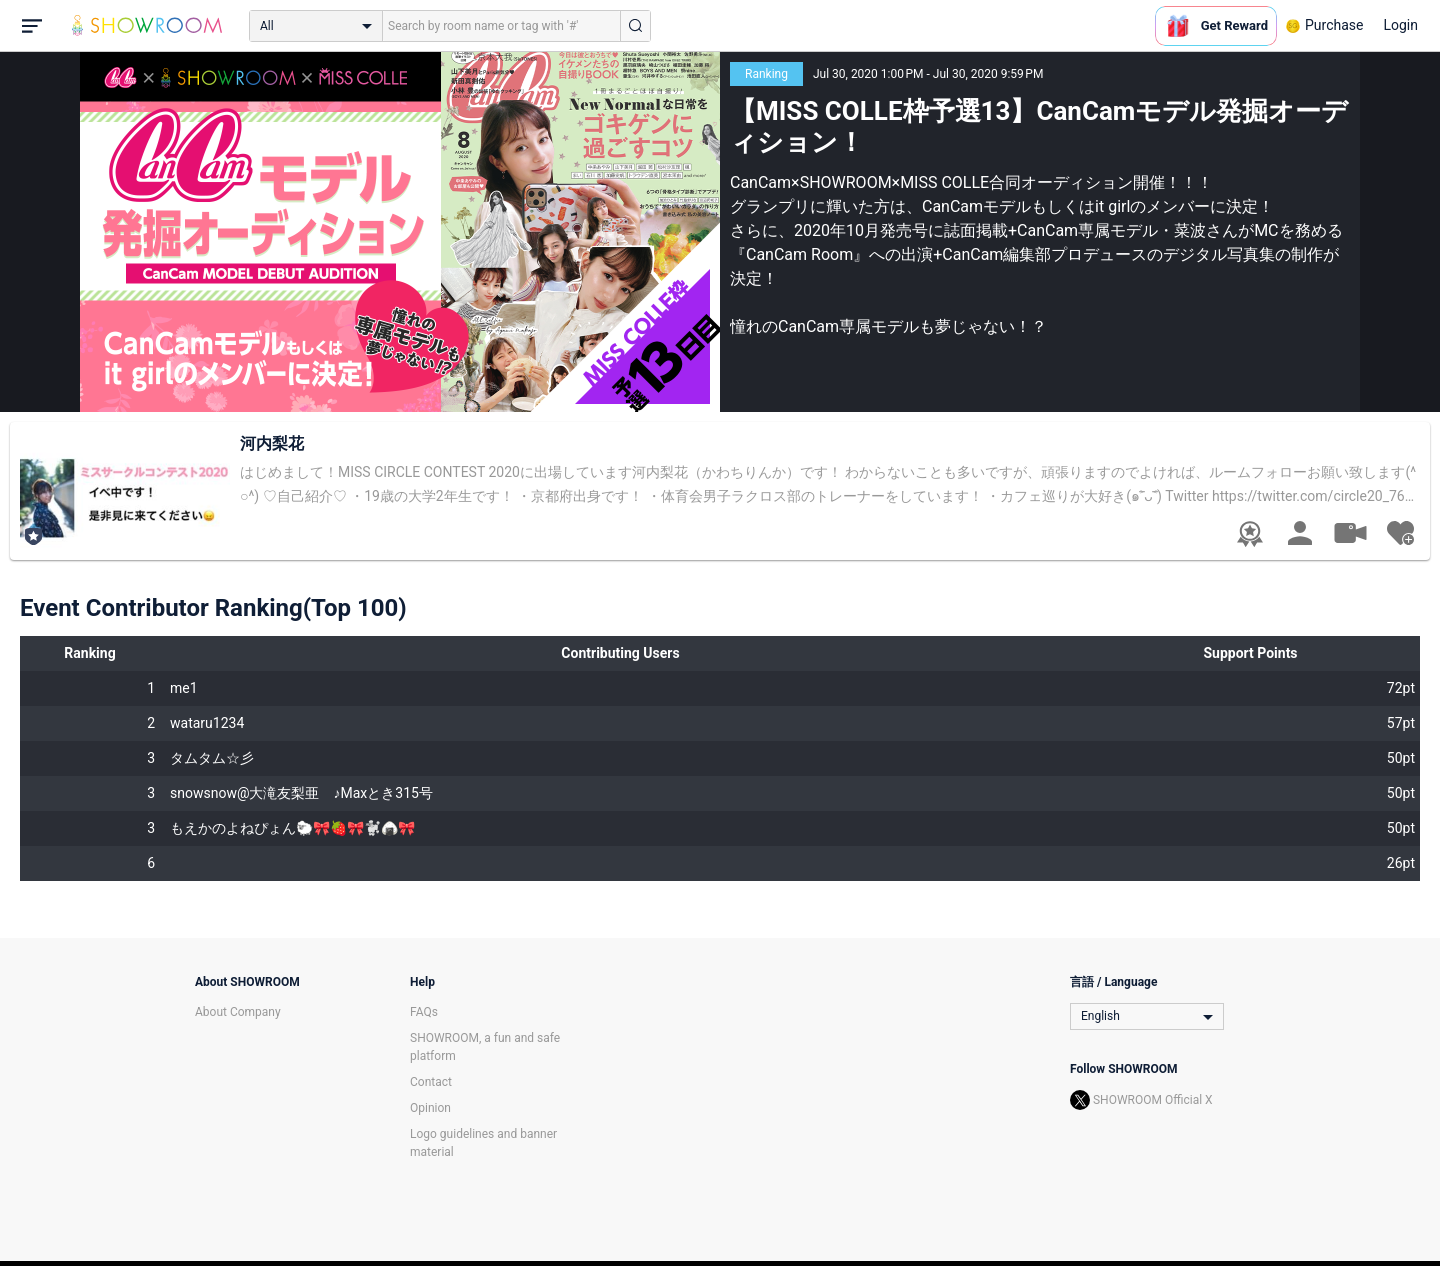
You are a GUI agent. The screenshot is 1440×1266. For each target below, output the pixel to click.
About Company (238, 1012)
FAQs (424, 1012)
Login (1400, 25)
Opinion (430, 1108)
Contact (431, 1082)
